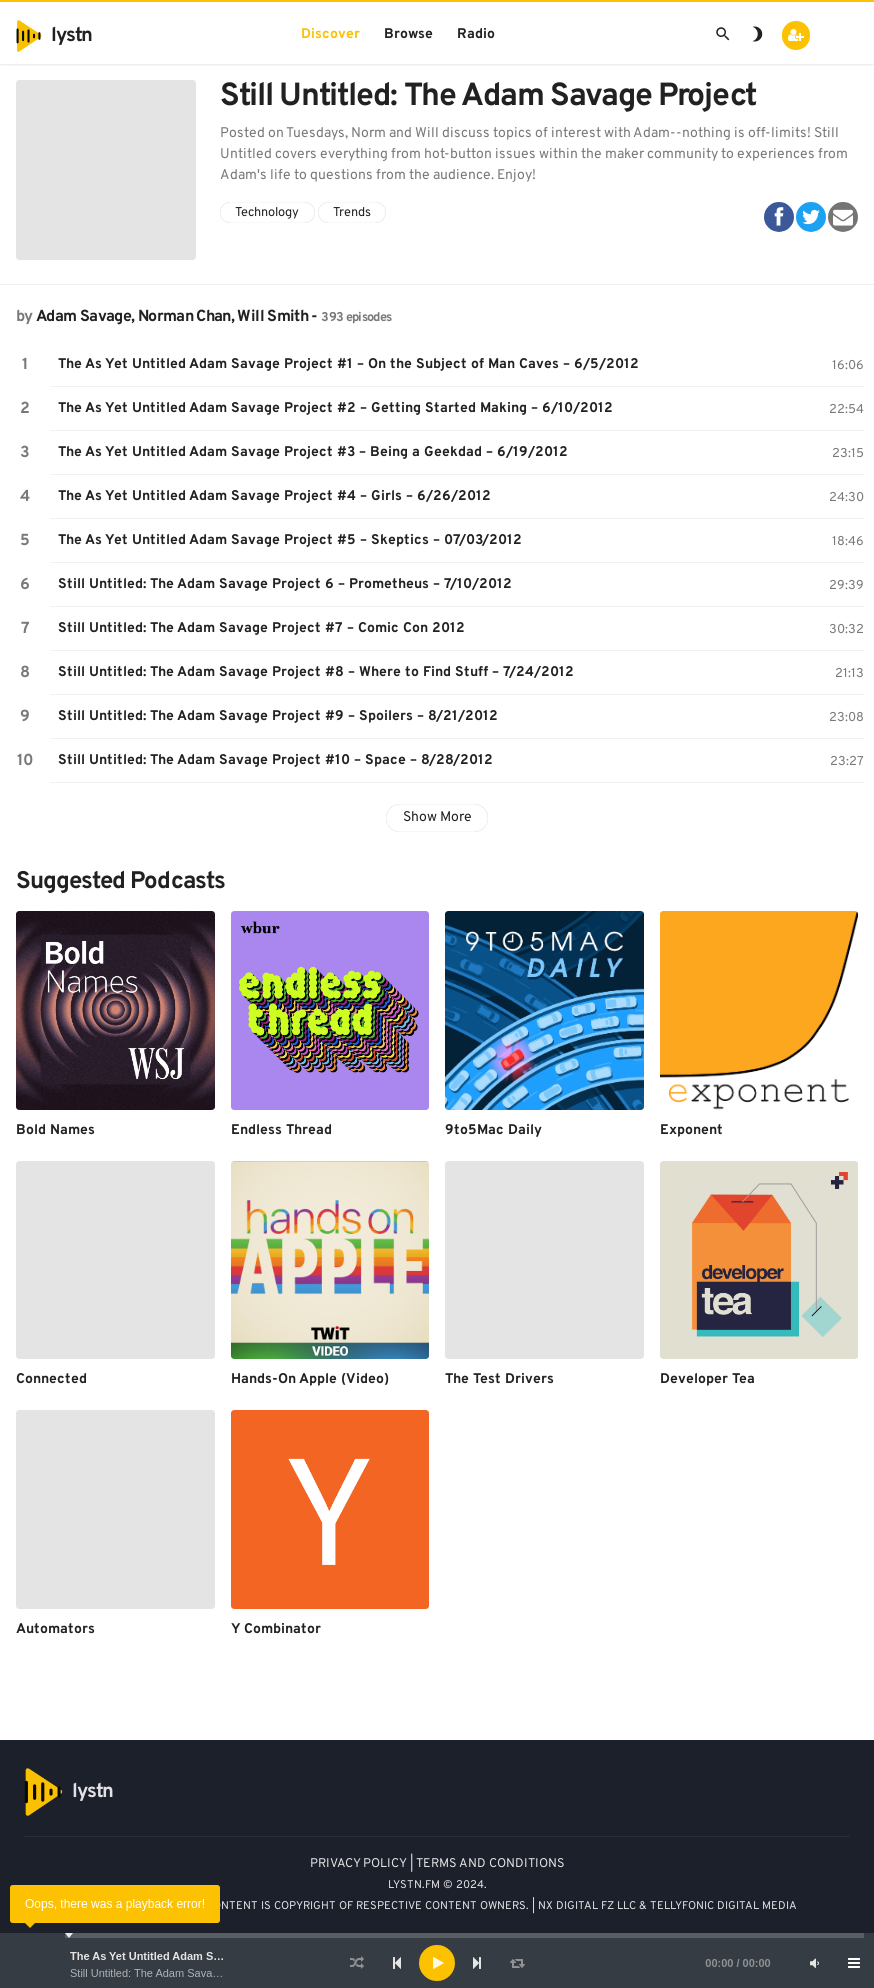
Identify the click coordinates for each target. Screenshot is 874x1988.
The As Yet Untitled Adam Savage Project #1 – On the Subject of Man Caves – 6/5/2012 (348, 364)
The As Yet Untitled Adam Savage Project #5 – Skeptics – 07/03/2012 (290, 540)
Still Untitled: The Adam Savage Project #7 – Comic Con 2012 (261, 628)
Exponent (691, 1130)
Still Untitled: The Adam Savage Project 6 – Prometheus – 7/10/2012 (285, 584)
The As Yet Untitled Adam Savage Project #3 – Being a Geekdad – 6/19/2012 (313, 452)
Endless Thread (281, 1130)
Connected (51, 1379)
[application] (437, 1963)
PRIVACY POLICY (358, 1864)
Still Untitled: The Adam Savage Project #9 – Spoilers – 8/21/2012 (278, 716)
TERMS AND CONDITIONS (490, 1864)
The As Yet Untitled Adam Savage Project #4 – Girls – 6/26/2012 (274, 496)
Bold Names (55, 1130)
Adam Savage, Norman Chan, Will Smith (172, 317)
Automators (55, 1629)
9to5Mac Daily (493, 1130)
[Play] (437, 1963)
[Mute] (814, 1963)
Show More (437, 817)
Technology (267, 213)
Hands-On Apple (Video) (310, 1379)
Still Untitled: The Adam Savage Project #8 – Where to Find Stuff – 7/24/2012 (316, 672)
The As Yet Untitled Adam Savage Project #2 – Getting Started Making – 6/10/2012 (335, 408)
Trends (352, 213)
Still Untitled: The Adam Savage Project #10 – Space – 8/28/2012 (275, 760)
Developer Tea (707, 1379)
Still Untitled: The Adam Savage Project (166, 1973)
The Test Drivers (499, 1379)
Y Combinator (276, 1629)
